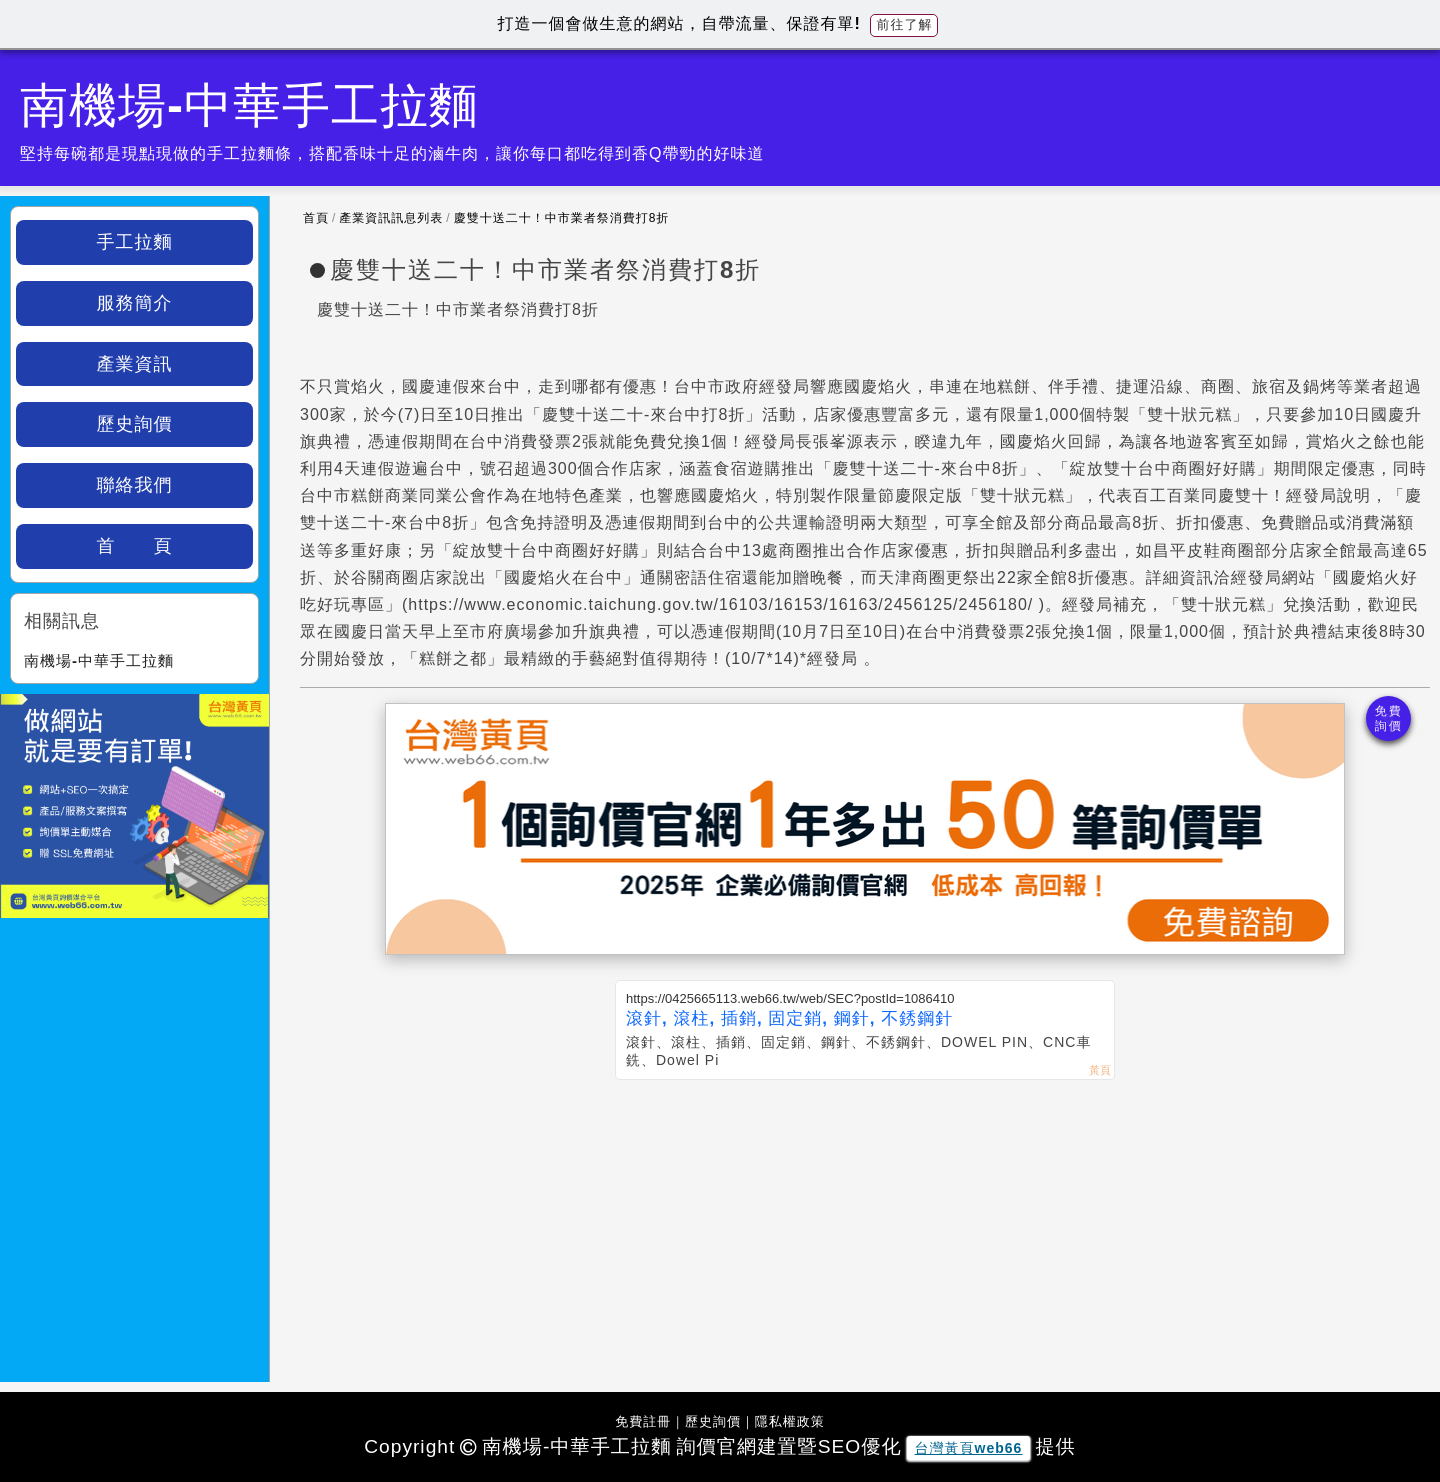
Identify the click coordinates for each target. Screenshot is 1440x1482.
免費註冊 (643, 1421)
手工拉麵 (135, 242)
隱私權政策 (790, 1421)
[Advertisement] (865, 1230)
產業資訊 (135, 364)
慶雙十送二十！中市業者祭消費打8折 (562, 218)
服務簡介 (135, 303)
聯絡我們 (135, 485)
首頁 (316, 218)
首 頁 (135, 546)
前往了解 (904, 24)
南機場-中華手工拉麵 (99, 660)
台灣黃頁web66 (969, 1448)
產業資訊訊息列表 (391, 218)
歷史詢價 (135, 424)
